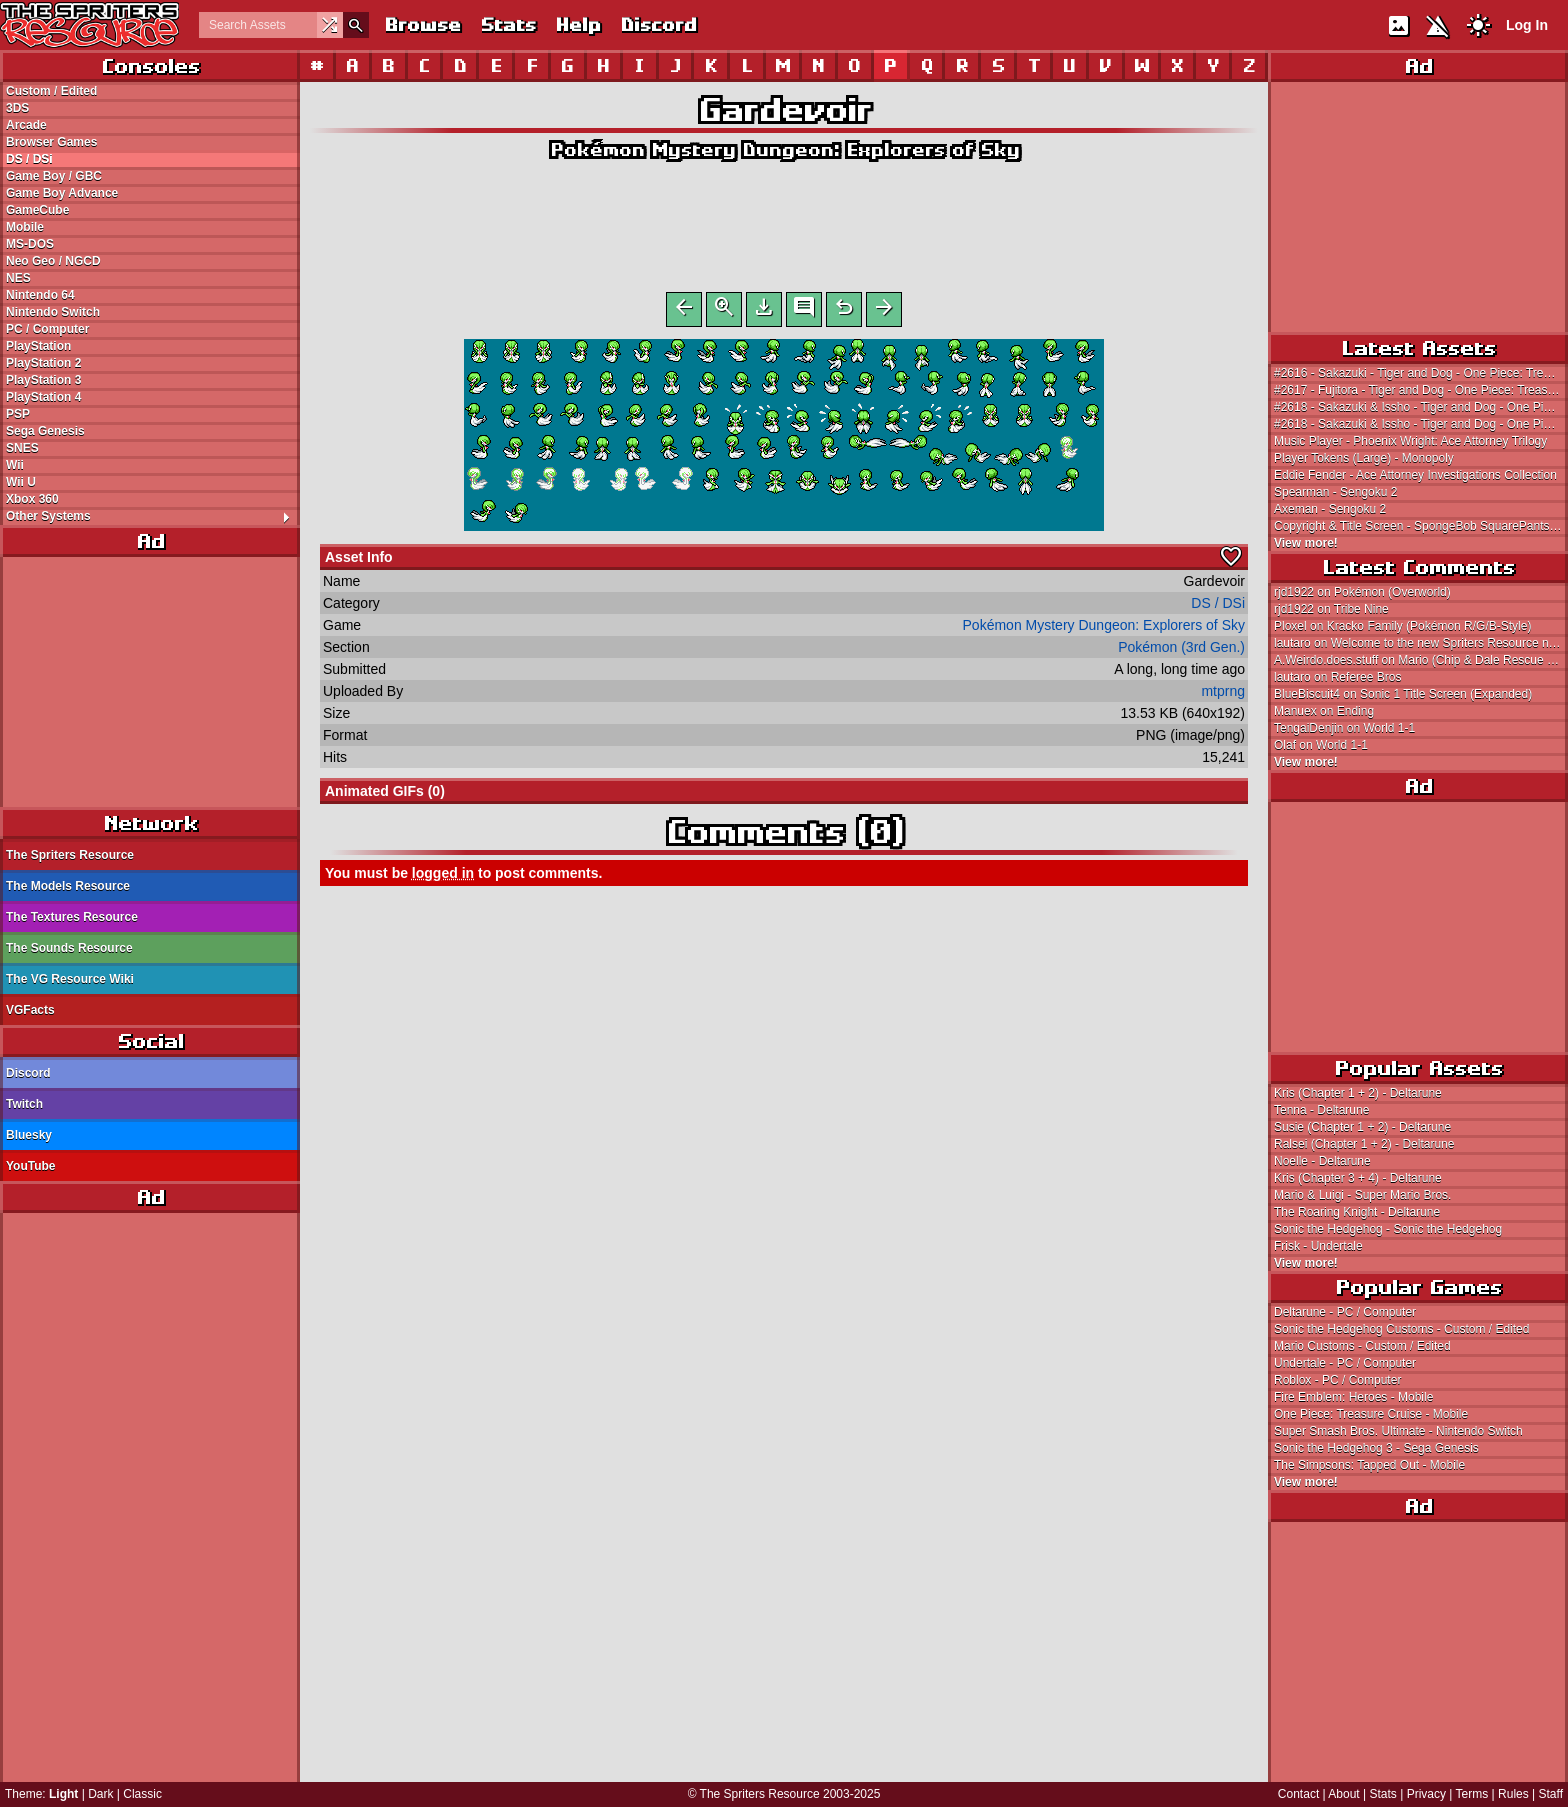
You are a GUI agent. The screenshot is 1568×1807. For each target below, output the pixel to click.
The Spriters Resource (70, 855)
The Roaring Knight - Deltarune (1357, 1212)
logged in (443, 877)
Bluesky (29, 1135)
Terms (1472, 1794)
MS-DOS (30, 244)
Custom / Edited (51, 91)
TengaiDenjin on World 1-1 (1344, 728)
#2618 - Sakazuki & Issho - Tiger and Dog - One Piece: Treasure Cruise (1421, 407)
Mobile (25, 227)
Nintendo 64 (40, 295)
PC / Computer (47, 329)
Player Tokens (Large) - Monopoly (1364, 458)
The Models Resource (68, 886)
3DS (17, 108)
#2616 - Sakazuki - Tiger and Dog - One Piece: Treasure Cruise (1421, 373)
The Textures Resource (72, 917)
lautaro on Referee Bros (1337, 677)
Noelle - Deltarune (1322, 1161)
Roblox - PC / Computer (1337, 1380)
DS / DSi (29, 159)
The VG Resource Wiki (70, 979)
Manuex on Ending (1324, 711)
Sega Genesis (45, 431)
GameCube (37, 210)
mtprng (1223, 695)
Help (577, 24)
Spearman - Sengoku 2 (1335, 492)
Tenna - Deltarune (1321, 1110)
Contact (1298, 1794)
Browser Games (51, 142)
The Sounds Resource (69, 948)
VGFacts (30, 1010)
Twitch (24, 1104)
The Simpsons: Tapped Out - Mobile (1369, 1465)
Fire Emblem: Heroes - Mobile (1353, 1397)
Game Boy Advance (62, 193)
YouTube (31, 1166)
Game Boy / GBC (54, 176)
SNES (22, 448)
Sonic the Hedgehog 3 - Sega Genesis (1376, 1448)
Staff (1551, 1794)
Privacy (1426, 1794)
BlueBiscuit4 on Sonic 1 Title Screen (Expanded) (1403, 694)
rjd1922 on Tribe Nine (1331, 609)
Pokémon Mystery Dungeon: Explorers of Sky (784, 149)
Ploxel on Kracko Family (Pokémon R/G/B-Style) (1402, 626)
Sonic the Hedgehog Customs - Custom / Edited (1401, 1329)
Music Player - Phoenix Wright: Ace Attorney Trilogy (1410, 441)
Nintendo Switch (53, 312)
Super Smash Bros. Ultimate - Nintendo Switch (1398, 1431)
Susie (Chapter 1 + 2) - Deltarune (1362, 1127)
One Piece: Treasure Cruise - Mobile (1371, 1414)
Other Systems (152, 516)
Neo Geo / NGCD (53, 261)
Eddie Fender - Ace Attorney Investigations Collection (1415, 475)
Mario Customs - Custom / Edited (1362, 1346)
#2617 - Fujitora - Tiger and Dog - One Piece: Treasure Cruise (1421, 390)
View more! (1306, 543)
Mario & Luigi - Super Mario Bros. (1362, 1195)
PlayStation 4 (43, 397)
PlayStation (38, 346)
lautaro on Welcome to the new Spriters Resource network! (1421, 643)
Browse (422, 24)
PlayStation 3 (43, 380)
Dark (100, 1794)
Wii (15, 465)
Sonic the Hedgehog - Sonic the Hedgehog (1388, 1229)
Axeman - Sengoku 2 (1330, 509)
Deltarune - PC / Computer (1345, 1312)
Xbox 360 (32, 499)
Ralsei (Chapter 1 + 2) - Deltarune (1364, 1144)
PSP (18, 414)
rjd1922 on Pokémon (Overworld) (1362, 592)
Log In (1527, 25)
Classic (142, 1794)
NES (18, 278)
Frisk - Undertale (1318, 1246)
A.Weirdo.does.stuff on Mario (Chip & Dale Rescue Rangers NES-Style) (1421, 660)
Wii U (21, 482)
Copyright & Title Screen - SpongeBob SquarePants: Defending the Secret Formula (1421, 526)
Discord (658, 24)
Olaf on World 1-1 (1321, 745)
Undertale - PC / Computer (1345, 1363)
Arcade (26, 125)
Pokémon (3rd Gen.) (1181, 651)
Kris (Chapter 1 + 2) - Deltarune (1358, 1093)
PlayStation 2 (43, 363)
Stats (507, 24)
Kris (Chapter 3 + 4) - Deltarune (1358, 1178)
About (1343, 1794)
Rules (1513, 1794)
